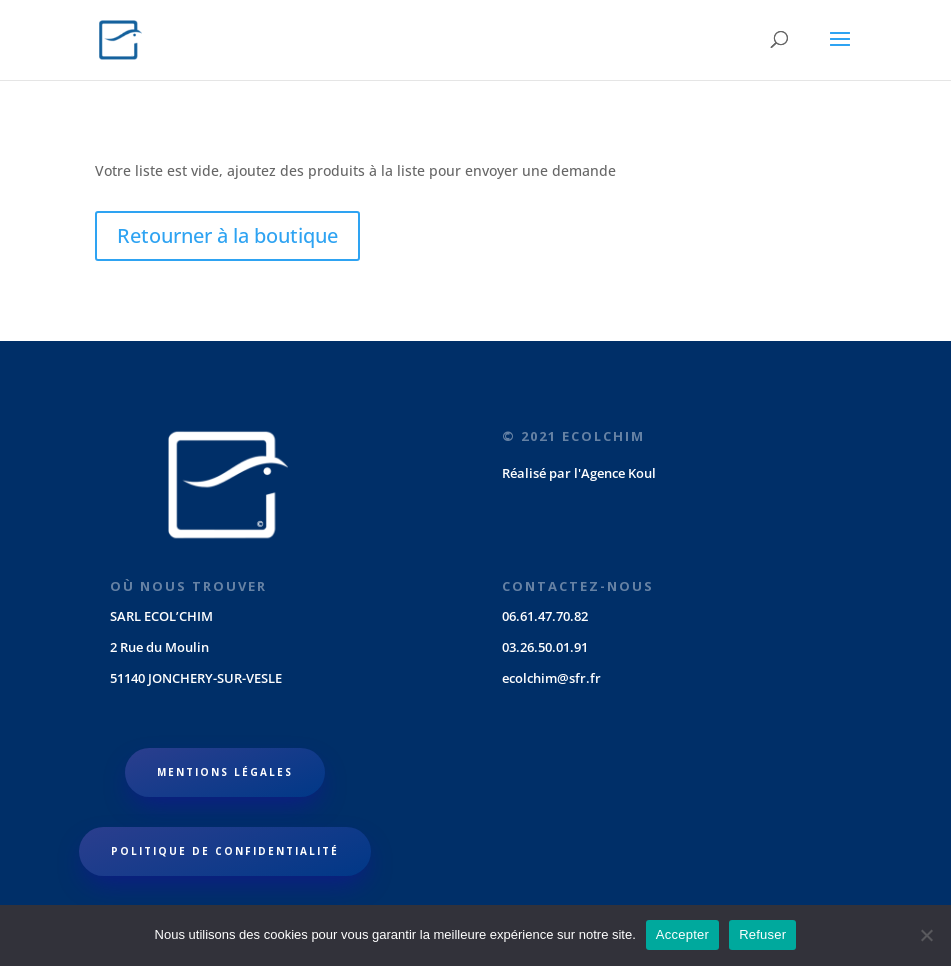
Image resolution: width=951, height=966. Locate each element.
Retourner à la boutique (227, 235)
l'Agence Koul (615, 473)
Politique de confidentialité (225, 851)
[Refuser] (926, 935)
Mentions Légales (225, 772)
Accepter (682, 934)
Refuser (762, 934)
